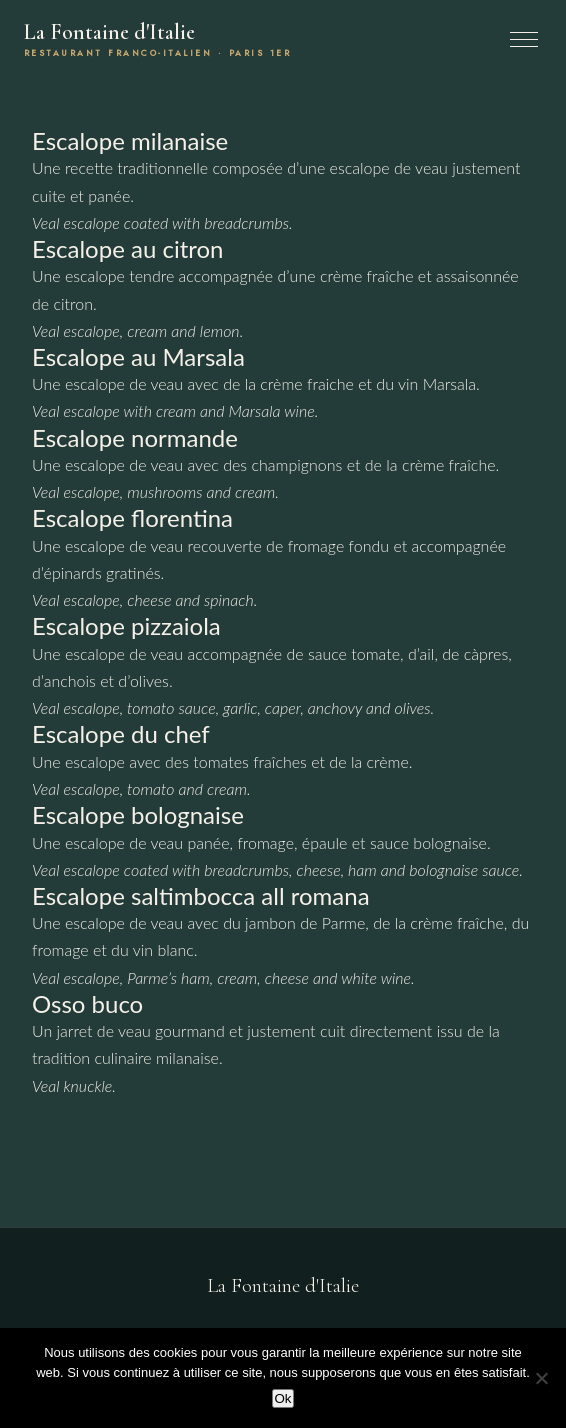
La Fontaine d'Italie (157, 39)
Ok (282, 1398)
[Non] (541, 1378)
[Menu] (524, 39)
